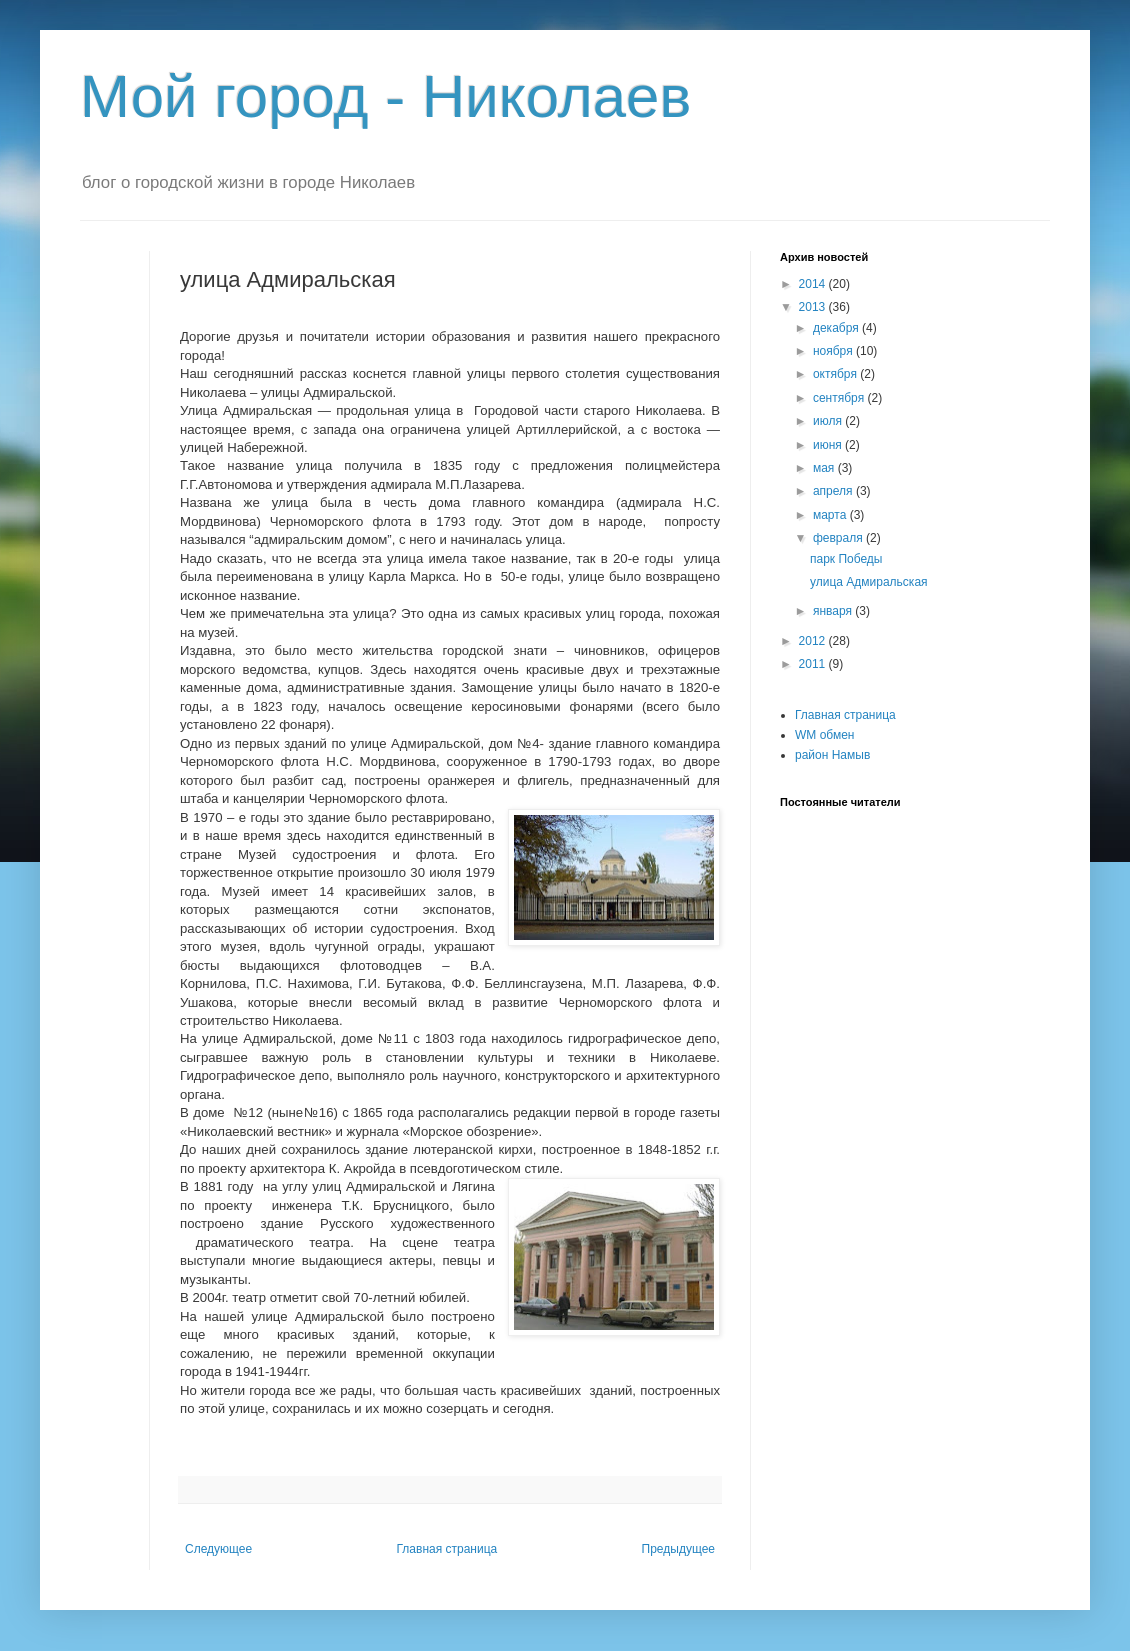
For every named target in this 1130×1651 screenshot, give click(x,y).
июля (829, 421)
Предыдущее (678, 1549)
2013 (814, 307)
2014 (814, 284)
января (834, 611)
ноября (834, 351)
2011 (814, 664)
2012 (814, 641)
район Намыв (832, 755)
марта (831, 515)
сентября (840, 398)
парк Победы (846, 559)
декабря (837, 328)
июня (829, 445)
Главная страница (447, 1549)
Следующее (218, 1549)
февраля (839, 538)
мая (825, 468)
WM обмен (825, 735)
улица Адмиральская (869, 582)
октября (836, 374)
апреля (834, 491)
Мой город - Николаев (385, 96)
